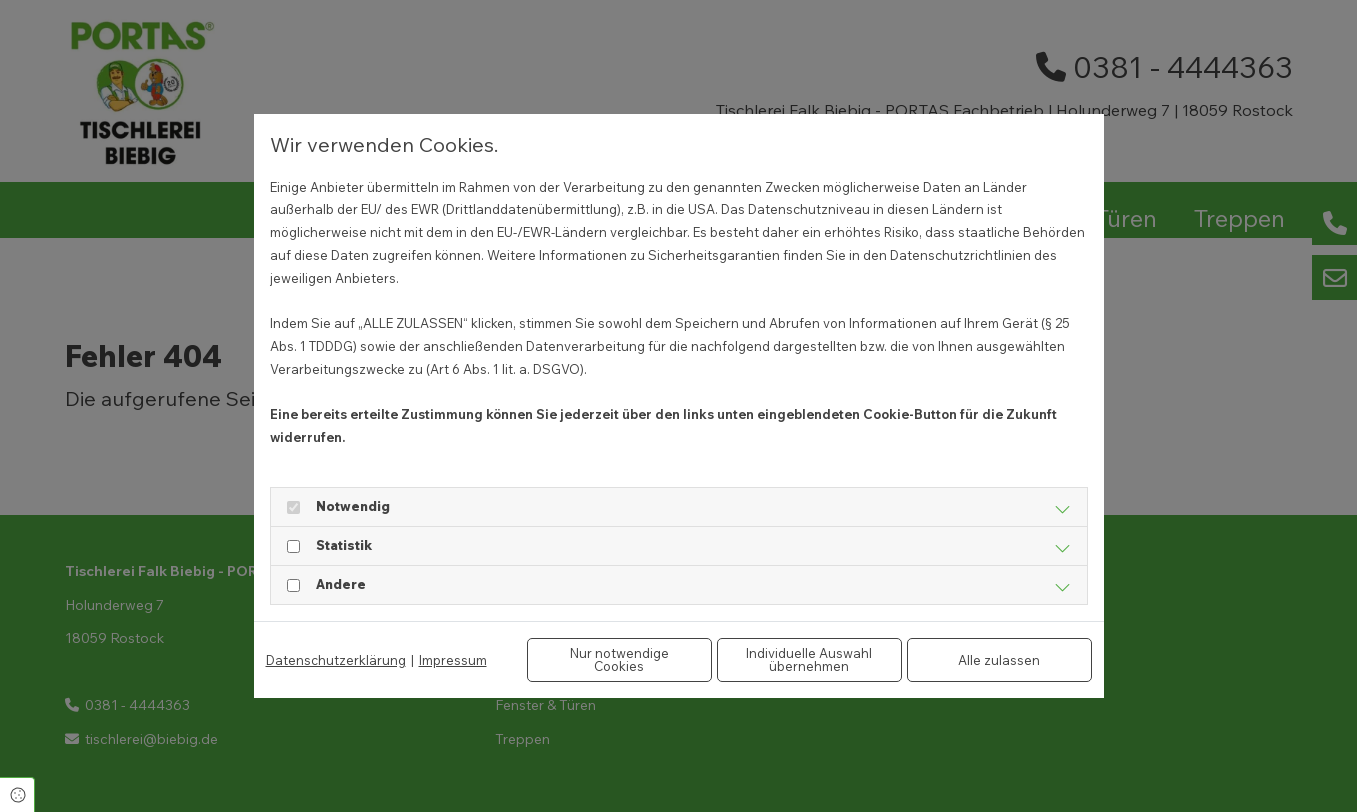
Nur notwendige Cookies (619, 659)
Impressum (453, 660)
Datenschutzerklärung (336, 660)
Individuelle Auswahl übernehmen (809, 659)
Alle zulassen (999, 660)
